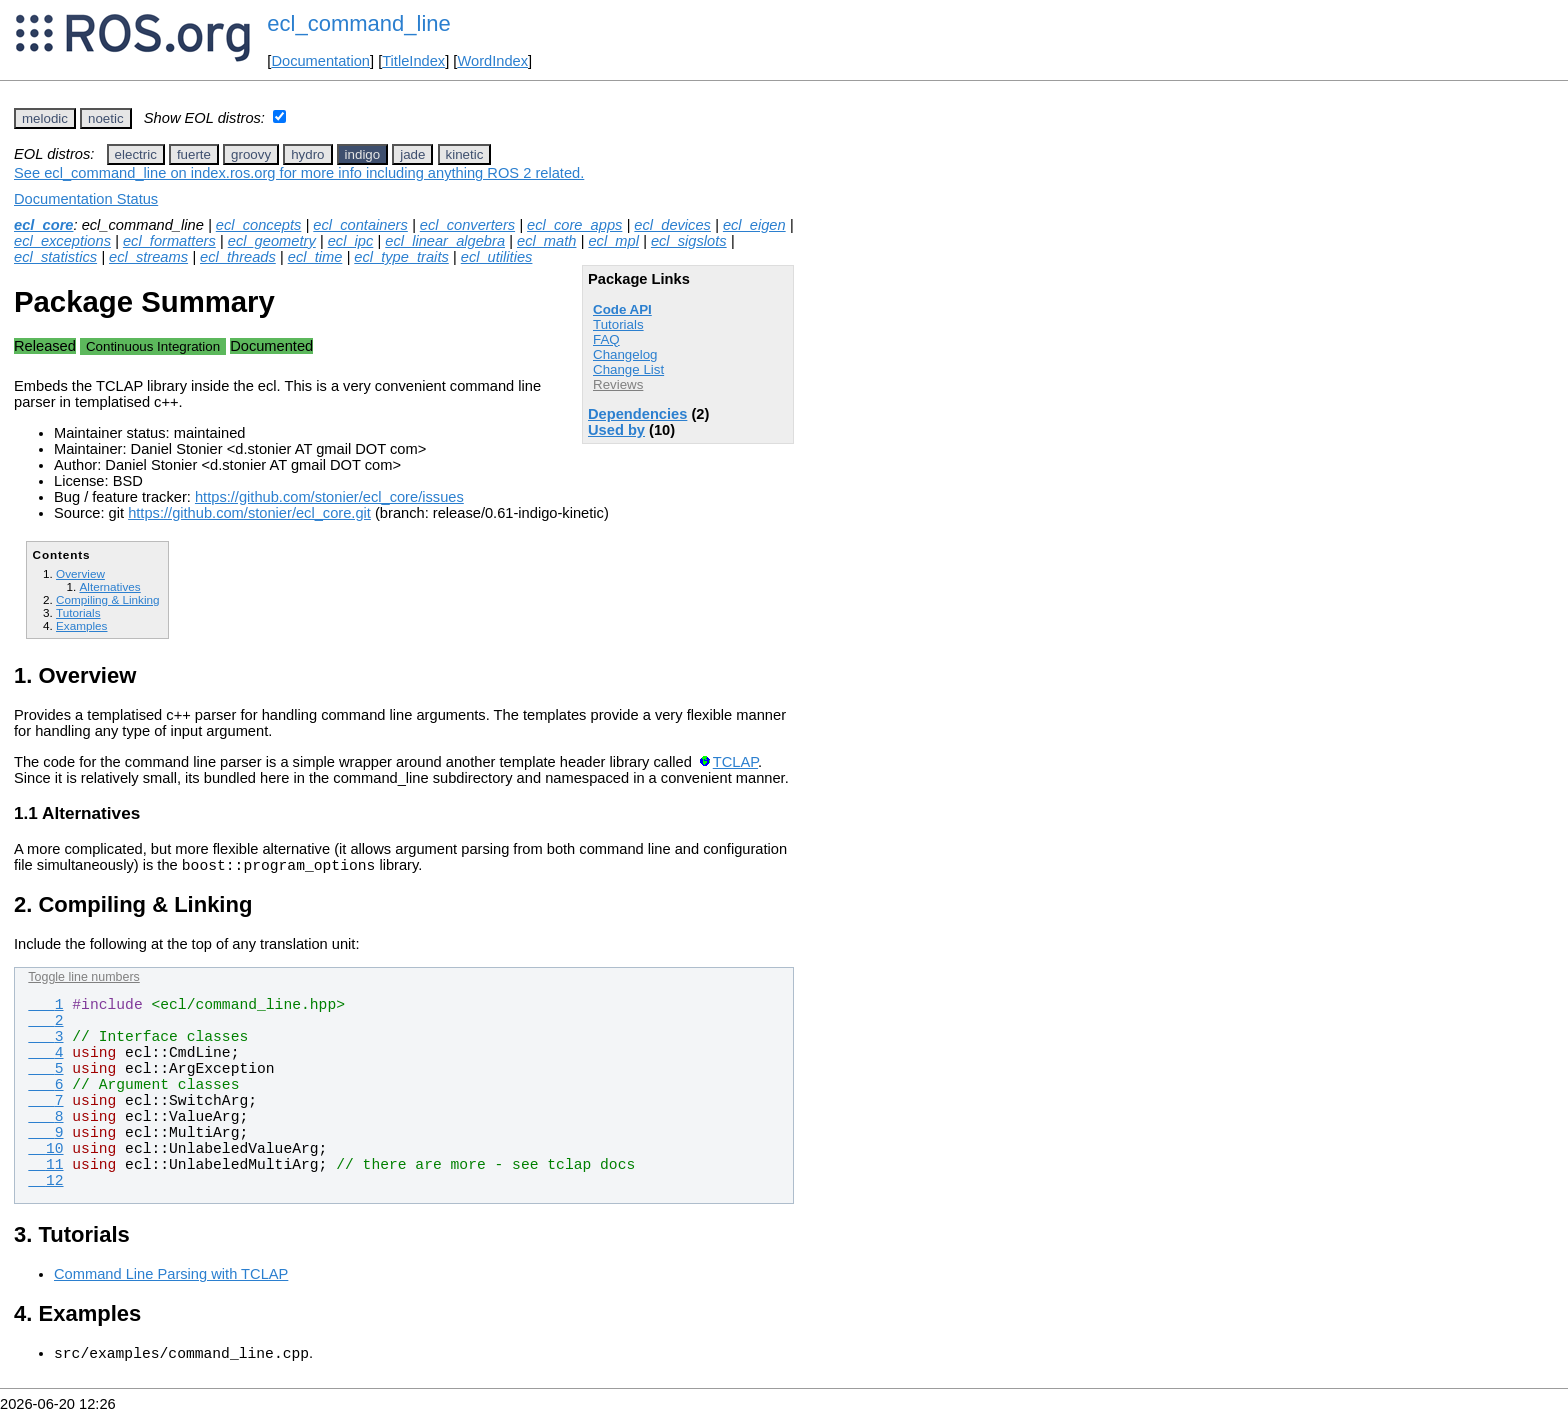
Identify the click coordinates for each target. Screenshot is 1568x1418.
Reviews (618, 384)
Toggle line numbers (83, 980)
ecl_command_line (358, 23)
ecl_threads (238, 257)
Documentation (320, 61)
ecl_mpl (613, 241)
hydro (307, 154)
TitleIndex (413, 61)
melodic (45, 118)
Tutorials (618, 324)
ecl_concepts (259, 225)
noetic (106, 118)
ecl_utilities (497, 257)
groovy (251, 154)
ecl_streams (148, 257)
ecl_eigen (754, 225)
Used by (616, 430)
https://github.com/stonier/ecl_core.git (249, 513)
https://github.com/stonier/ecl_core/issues (329, 497)
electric (136, 154)
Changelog (625, 354)
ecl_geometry (272, 241)
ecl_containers (360, 225)
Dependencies (637, 414)
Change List (628, 369)
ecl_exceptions (62, 241)
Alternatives (109, 586)
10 (45, 1152)
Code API (622, 309)
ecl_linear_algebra (445, 241)
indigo (363, 154)
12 (45, 1184)
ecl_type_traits (401, 257)
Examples (81, 625)
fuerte (194, 154)
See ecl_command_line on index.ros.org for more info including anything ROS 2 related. (299, 173)
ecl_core (43, 225)
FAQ (606, 339)
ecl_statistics (55, 257)
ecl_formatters (169, 241)
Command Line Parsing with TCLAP (171, 1277)
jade (412, 154)
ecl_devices (672, 225)
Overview (80, 573)
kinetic (465, 154)
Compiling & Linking (108, 599)
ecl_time (315, 257)
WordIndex (492, 61)
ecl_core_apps (574, 225)
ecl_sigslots (689, 241)
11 (45, 1168)
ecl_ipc (351, 241)
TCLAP (735, 762)
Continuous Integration (153, 346)
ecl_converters (467, 225)
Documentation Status (86, 199)
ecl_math (546, 241)
